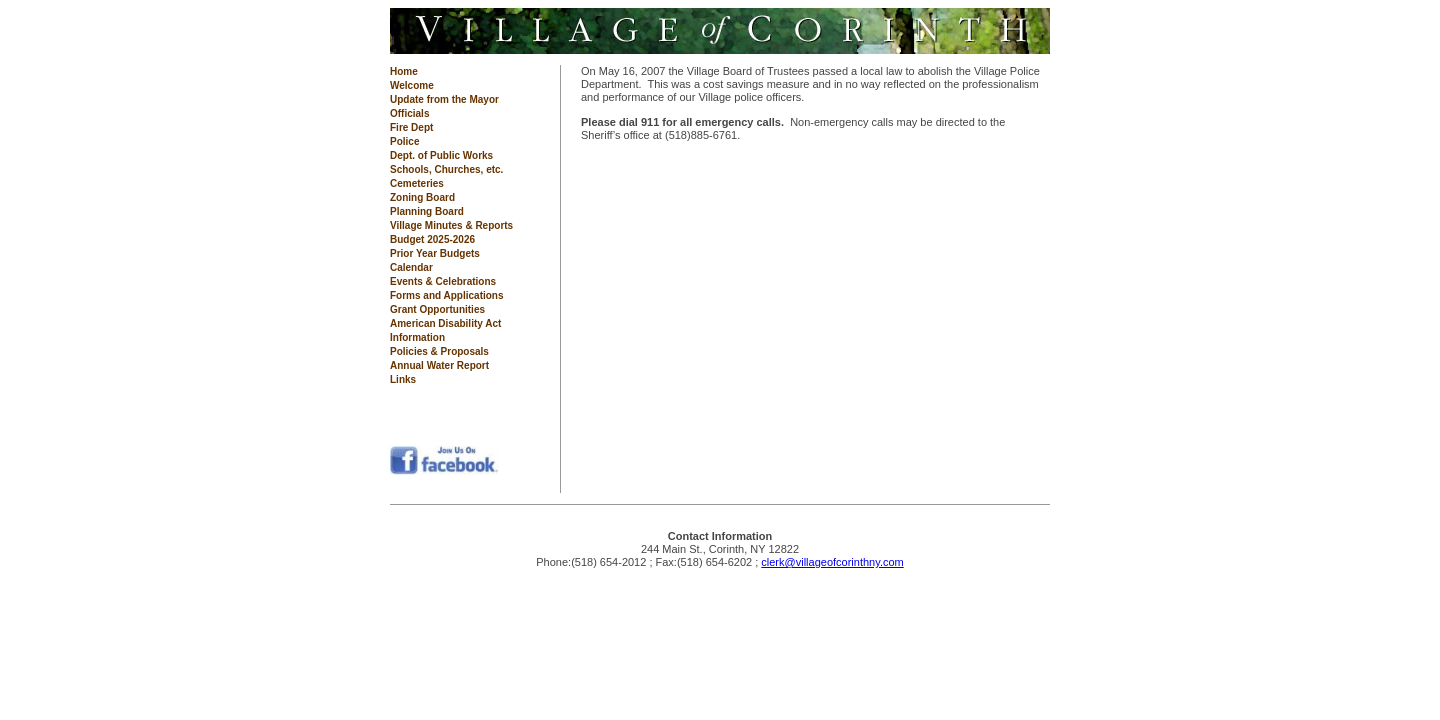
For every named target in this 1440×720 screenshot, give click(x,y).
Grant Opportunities (437, 309)
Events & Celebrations (443, 281)
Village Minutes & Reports (451, 225)
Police (404, 141)
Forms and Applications (447, 295)
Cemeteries (417, 183)
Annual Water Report (439, 365)
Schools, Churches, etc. (446, 169)
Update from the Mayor (444, 99)
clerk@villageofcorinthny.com (832, 562)
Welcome (412, 85)
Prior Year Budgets (435, 253)
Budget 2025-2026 (432, 239)
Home (404, 71)
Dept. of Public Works (441, 155)
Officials (409, 113)
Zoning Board (422, 197)
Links (403, 379)
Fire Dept (411, 127)
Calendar (411, 267)
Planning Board (427, 211)
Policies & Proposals (439, 351)
